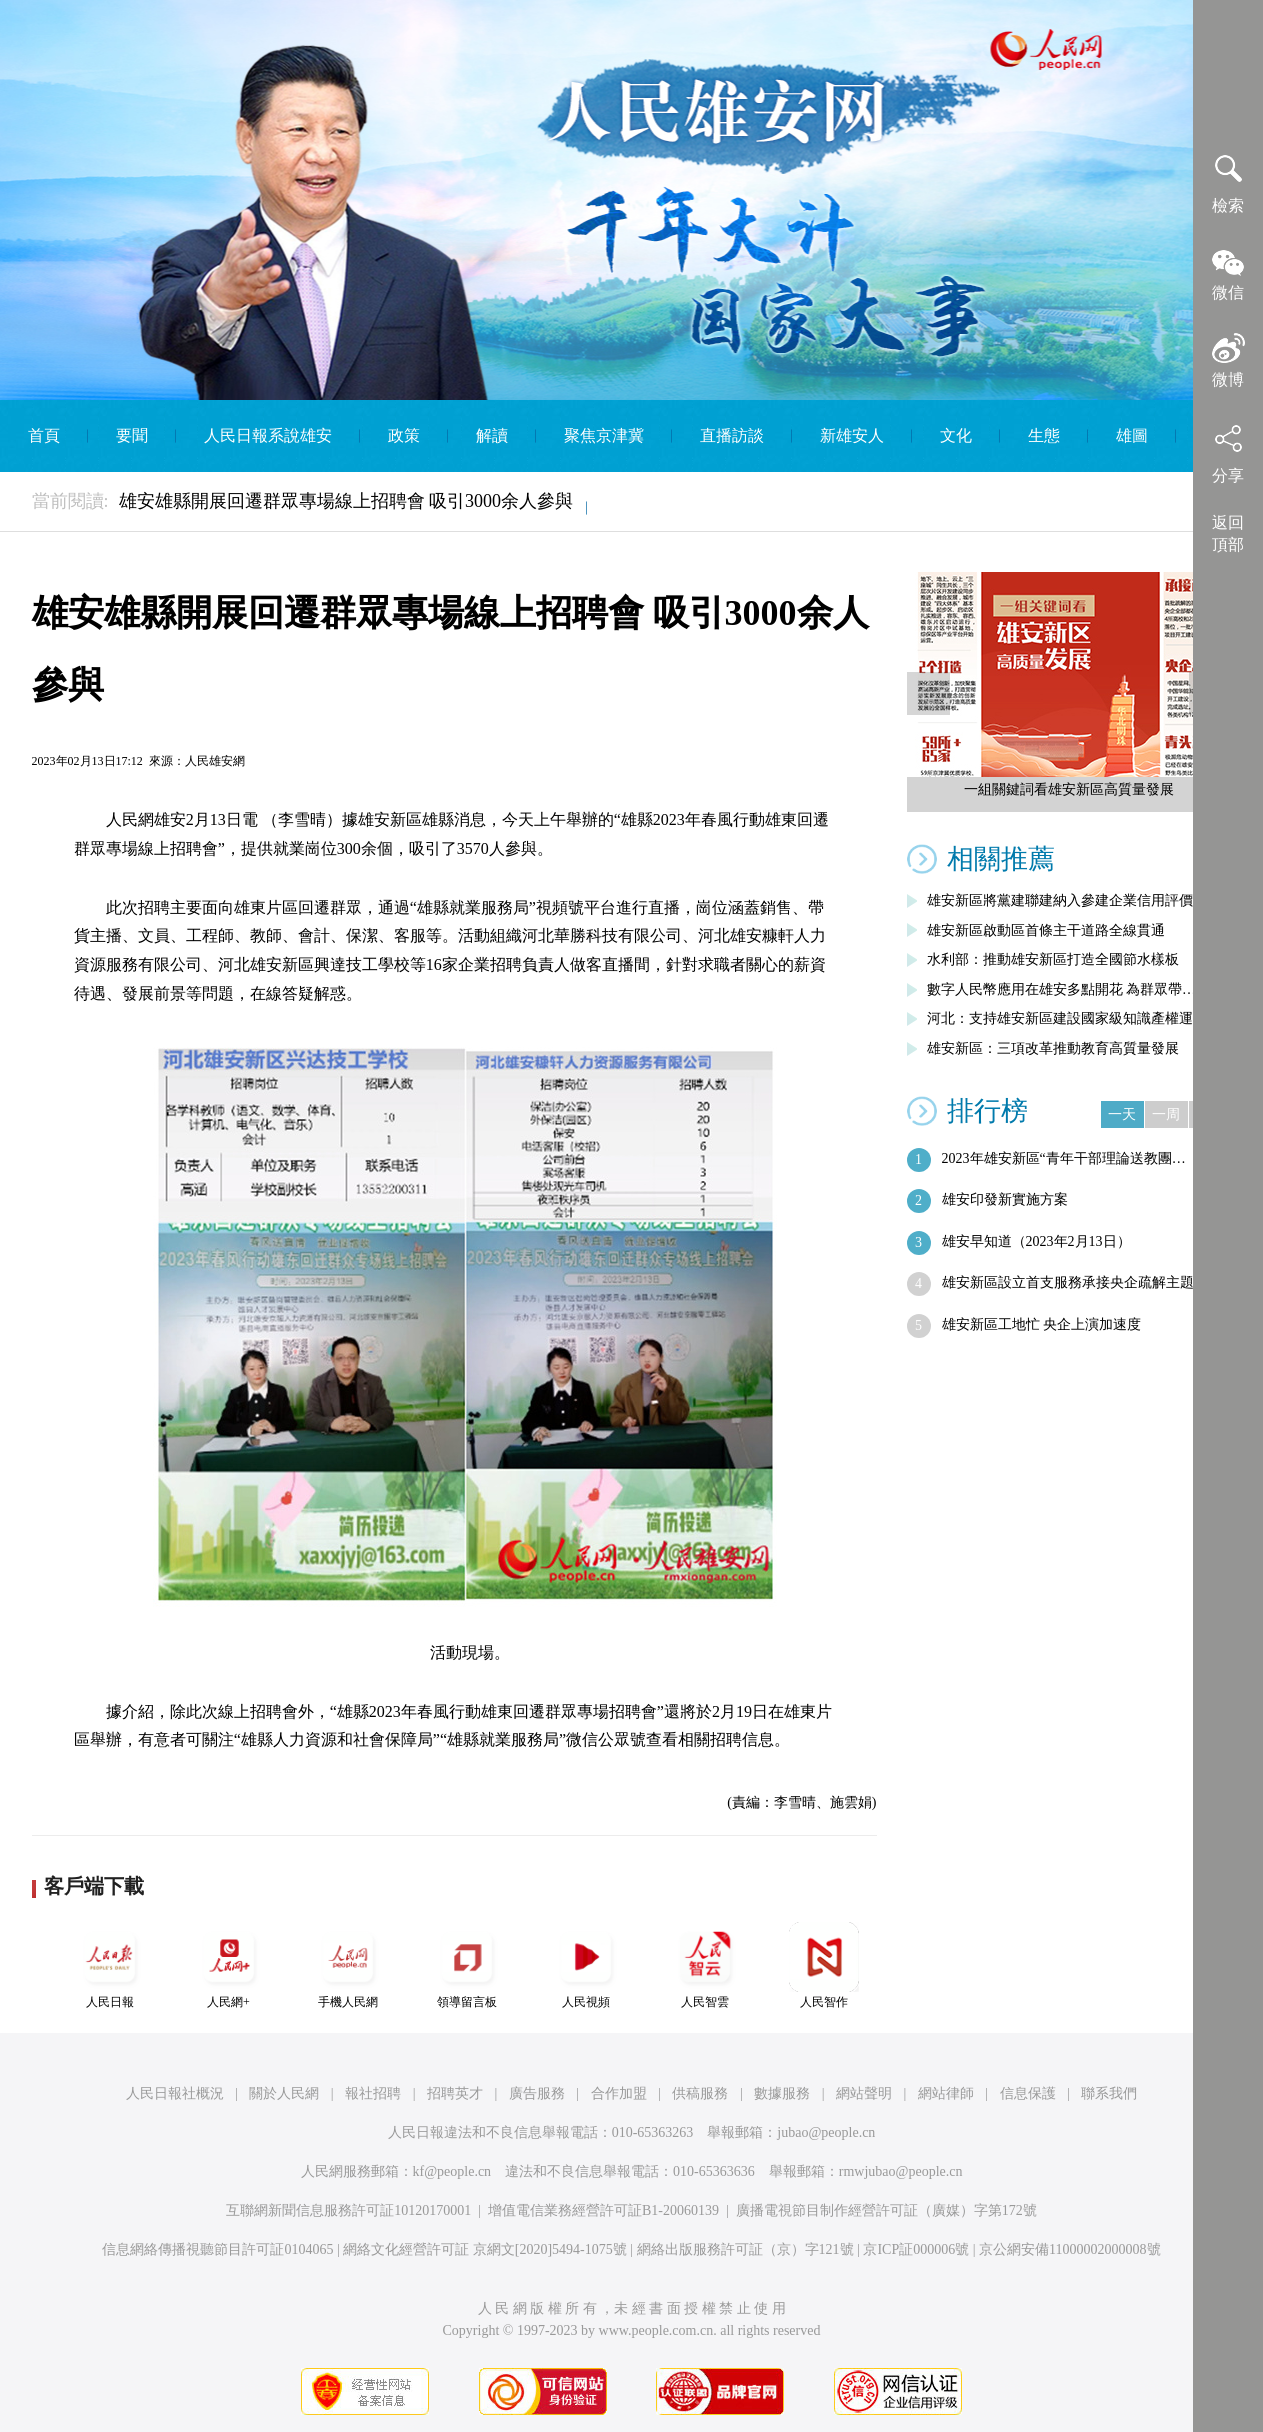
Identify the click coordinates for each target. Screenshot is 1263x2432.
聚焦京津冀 (604, 435)
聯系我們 (1109, 2093)
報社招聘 (373, 2093)
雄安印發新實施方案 (1005, 1199)
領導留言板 (467, 1965)
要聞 (132, 435)
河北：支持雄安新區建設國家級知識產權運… (1067, 1018)
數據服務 (782, 2093)
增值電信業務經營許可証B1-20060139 (603, 2210)
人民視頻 (586, 1965)
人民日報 (110, 1965)
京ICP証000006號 (916, 2249)
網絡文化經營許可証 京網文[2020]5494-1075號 (485, 2249)
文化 (956, 435)
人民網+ (229, 1965)
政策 (404, 435)
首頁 (44, 435)
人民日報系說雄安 (268, 435)
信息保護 (1028, 2093)
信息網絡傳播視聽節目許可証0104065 (217, 2249)
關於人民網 (284, 2093)
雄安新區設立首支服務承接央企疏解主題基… (1082, 1282)
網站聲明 (864, 2093)
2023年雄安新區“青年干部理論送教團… (1064, 1158)
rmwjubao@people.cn (901, 2171)
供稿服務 (700, 2093)
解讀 (492, 435)
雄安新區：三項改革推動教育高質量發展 (1053, 1048)
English (639, 507)
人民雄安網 (215, 761)
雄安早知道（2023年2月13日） (1036, 1241)
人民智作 (824, 1965)
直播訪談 (732, 435)
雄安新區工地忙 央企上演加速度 (1042, 1324)
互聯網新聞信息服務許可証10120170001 (348, 2210)
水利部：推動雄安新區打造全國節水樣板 (1053, 959)
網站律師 (946, 2093)
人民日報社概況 (175, 2093)
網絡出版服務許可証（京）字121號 (745, 2249)
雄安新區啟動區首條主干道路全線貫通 (1046, 930)
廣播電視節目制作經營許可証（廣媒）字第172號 (886, 2210)
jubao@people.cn (826, 2132)
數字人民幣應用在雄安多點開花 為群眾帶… (1062, 989)
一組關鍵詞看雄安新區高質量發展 (1069, 789)
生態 (1044, 435)
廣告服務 (537, 2093)
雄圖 (1132, 435)
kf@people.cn (452, 2171)
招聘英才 (455, 2093)
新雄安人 (852, 435)
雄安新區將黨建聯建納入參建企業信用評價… (1067, 900)
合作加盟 (619, 2093)
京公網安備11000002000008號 (1069, 2249)
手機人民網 (348, 1965)
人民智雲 (705, 1965)
